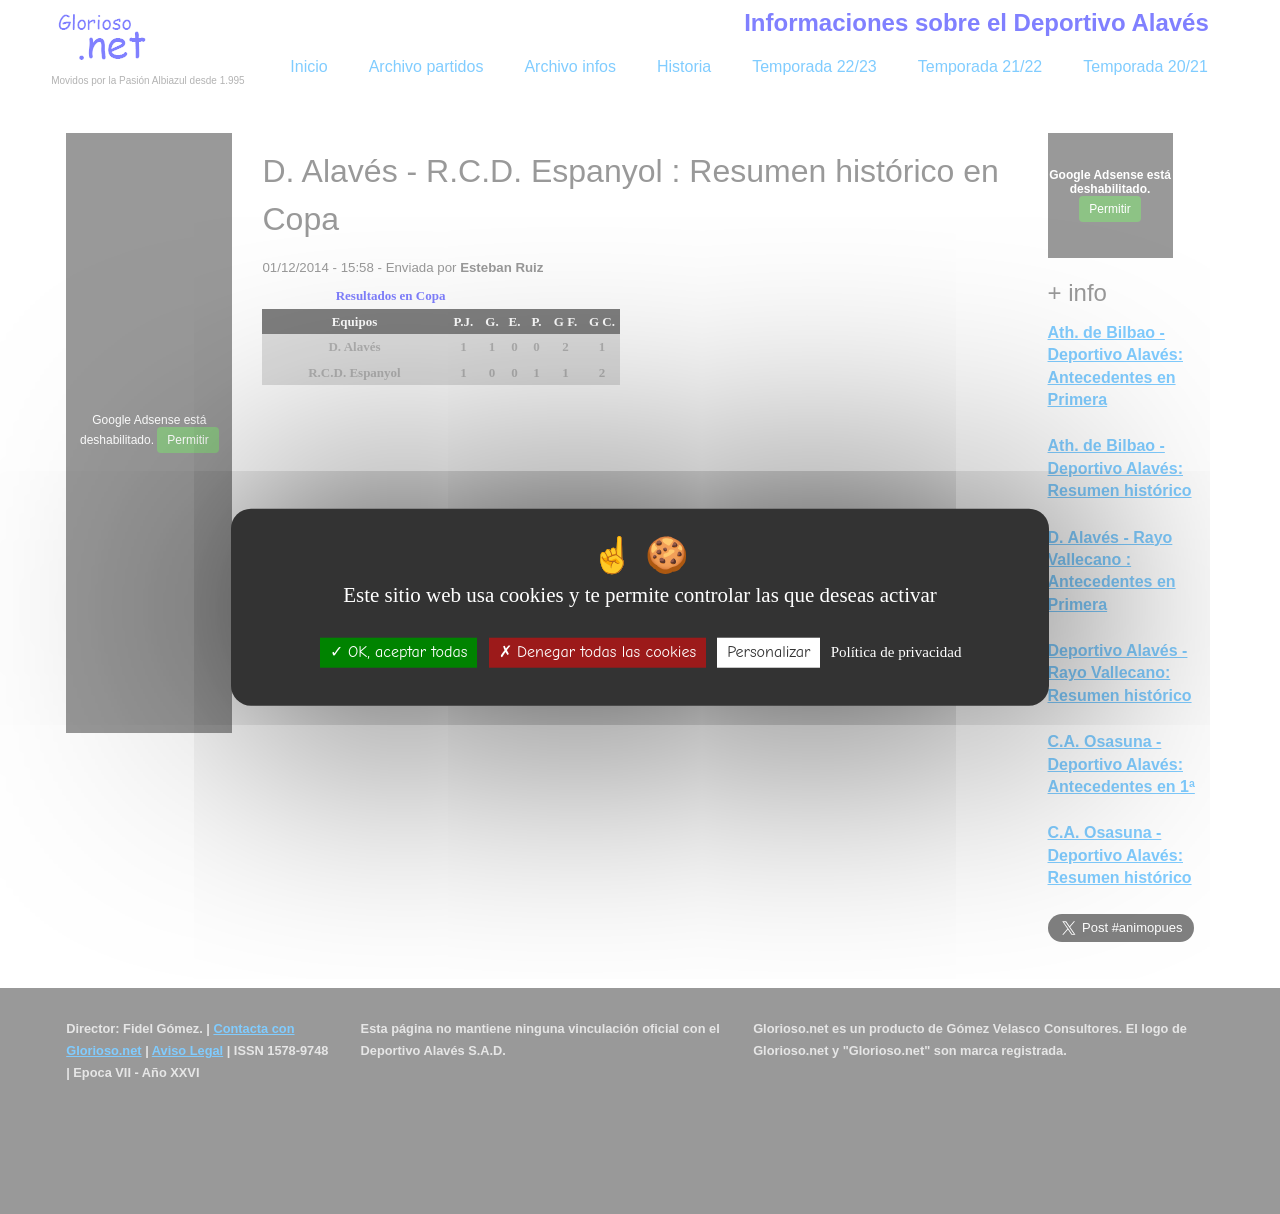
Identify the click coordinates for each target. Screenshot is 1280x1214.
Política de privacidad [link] (896, 652)
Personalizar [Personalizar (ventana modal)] (768, 652)
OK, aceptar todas (399, 652)
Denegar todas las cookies (597, 652)
